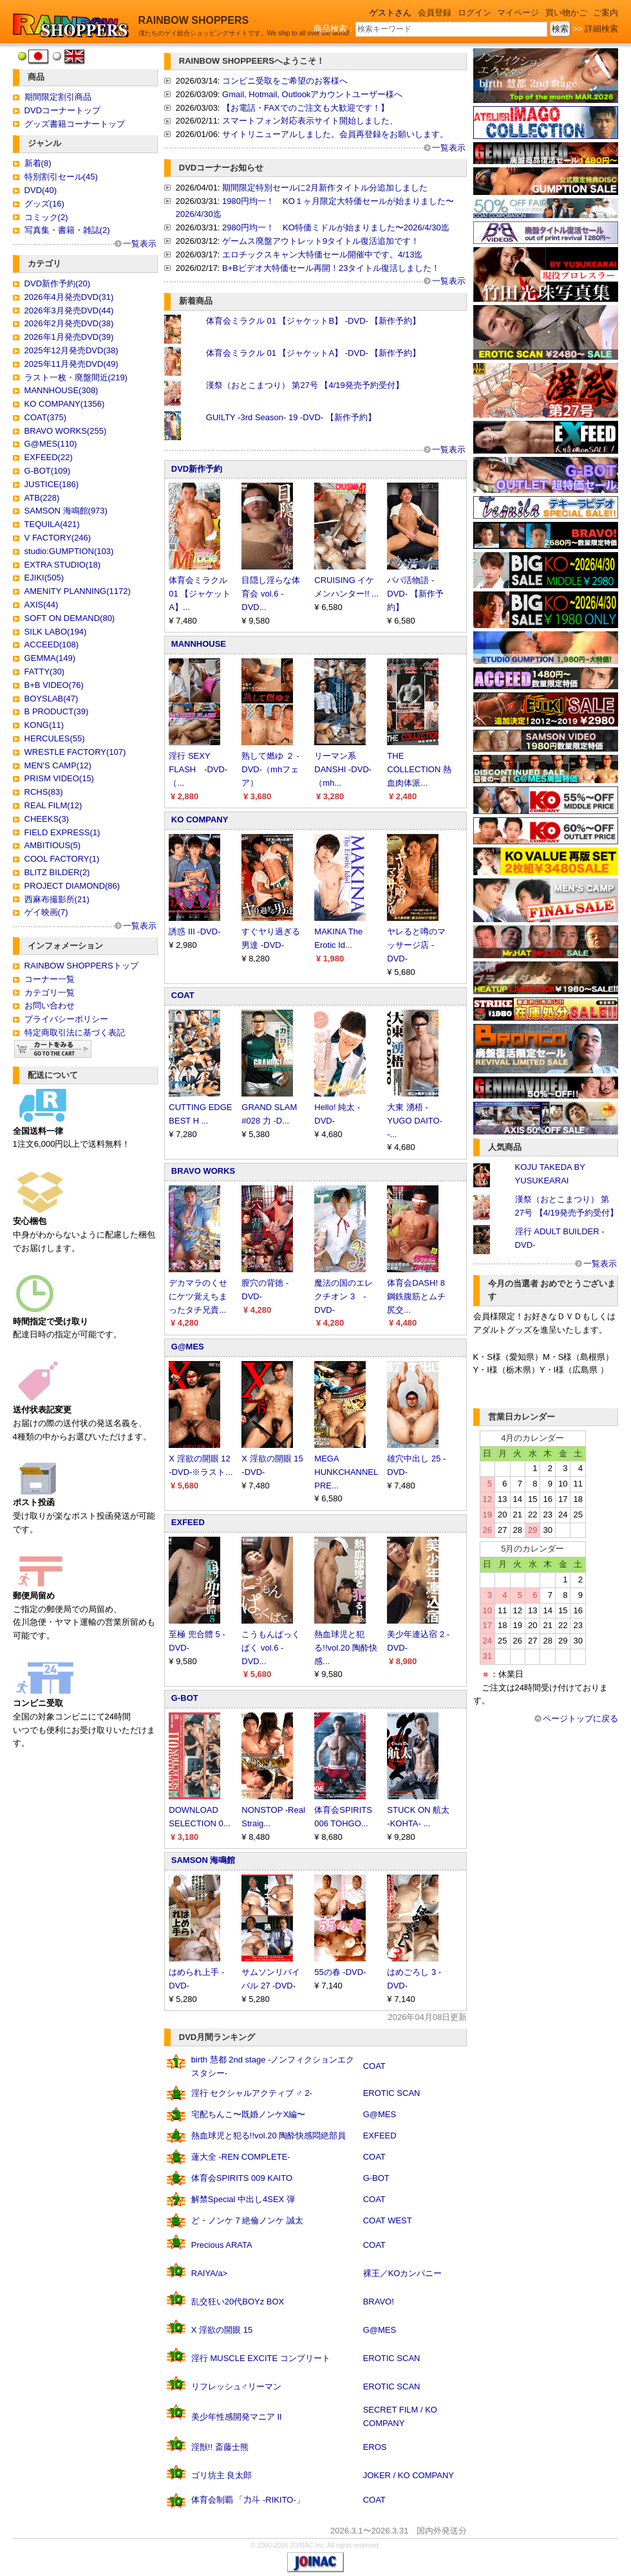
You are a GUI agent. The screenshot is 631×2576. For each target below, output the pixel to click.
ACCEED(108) (51, 644)
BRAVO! (378, 2301)
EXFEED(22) (48, 457)
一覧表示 (139, 243)
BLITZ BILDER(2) (57, 872)
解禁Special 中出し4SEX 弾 (243, 2199)
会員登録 (434, 12)
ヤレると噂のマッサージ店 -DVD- (416, 945)
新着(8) (38, 163)
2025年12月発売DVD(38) (71, 350)
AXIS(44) (41, 604)
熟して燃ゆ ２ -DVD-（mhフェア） (270, 769)
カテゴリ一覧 (49, 992)
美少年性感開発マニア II (236, 2417)
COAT (182, 995)
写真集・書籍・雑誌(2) (67, 230)
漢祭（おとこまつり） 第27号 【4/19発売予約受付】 (305, 385)
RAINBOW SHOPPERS (193, 20)
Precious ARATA (221, 2245)
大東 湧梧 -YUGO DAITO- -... (414, 1120)
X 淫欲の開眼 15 (221, 2330)
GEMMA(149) (49, 658)
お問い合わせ (49, 1005)
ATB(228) (42, 498)
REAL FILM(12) (53, 805)
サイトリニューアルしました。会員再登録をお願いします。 (335, 134)
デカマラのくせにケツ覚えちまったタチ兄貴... (198, 1296)
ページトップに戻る (580, 1718)
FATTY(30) (44, 671)
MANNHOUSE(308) (61, 390)
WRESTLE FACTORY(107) (75, 752)
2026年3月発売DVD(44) (69, 310)
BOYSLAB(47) (51, 698)
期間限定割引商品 (57, 97)
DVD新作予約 (196, 469)
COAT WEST (387, 2220)
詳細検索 (601, 28)
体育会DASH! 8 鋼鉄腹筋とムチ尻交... (416, 1296)
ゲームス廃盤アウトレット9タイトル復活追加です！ (320, 241)
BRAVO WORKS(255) (65, 431)
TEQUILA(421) (52, 524)
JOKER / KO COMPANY (408, 2475)
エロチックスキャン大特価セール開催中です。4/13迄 (322, 254)
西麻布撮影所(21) (56, 899)
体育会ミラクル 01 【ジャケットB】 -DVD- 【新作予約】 (313, 321)
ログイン (474, 12)
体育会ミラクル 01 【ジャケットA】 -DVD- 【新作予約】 (313, 353)
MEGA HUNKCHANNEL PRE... (345, 1472)
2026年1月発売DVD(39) (69, 337)
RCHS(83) (43, 792)
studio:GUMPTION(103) (69, 551)
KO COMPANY (200, 819)
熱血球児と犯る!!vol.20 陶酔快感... (345, 1647)
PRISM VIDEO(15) (59, 778)
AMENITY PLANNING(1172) (77, 591)
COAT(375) (45, 417)
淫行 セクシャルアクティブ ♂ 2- (251, 2093)
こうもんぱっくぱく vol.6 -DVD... (270, 1647)
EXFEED (188, 1522)
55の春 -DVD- (340, 1972)
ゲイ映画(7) (46, 912)
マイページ (518, 12)
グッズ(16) (44, 203)
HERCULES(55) (54, 738)
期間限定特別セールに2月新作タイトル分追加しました (325, 187)
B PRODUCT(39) (56, 711)
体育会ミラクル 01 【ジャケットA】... (200, 593)
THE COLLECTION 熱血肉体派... (419, 769)
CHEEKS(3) (46, 819)
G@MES (187, 1346)
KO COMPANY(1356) (64, 404)
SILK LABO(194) (55, 631)
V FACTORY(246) (57, 537)
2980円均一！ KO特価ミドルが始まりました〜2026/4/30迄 (335, 227)
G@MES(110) (50, 444)
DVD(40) (40, 190)
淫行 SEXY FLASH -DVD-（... (198, 769)
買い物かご (566, 12)
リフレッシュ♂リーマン (236, 2386)
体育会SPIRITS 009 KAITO (241, 2178)
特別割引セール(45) (61, 176)
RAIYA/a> (209, 2273)
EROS (375, 2447)
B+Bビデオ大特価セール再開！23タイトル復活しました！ (331, 268)
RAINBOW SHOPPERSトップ (81, 965)
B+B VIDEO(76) (54, 685)
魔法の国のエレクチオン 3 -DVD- (343, 1296)
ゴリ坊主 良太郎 (221, 2475)
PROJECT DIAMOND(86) (72, 886)
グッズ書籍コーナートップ (74, 124)
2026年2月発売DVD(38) (69, 323)
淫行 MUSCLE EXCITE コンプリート (260, 2358)
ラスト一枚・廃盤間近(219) (75, 377)
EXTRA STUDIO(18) (62, 565)
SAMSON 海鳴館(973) (66, 510)
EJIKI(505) (44, 577)
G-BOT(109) (47, 471)
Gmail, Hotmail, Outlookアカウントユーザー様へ (312, 94)
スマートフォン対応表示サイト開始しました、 (310, 120)
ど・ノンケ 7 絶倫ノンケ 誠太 (247, 2220)
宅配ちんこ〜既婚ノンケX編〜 (248, 2114)
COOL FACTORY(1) (62, 859)
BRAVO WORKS (203, 1171)
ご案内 (605, 12)
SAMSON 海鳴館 (203, 1860)
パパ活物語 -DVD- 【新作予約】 (415, 593)
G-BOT (184, 1698)
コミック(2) (46, 217)
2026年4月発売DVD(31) (69, 297)
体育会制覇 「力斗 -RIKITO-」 (248, 2500)
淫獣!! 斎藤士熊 (220, 2447)
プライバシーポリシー (66, 1019)
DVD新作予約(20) (57, 283)
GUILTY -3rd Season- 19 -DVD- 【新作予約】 (291, 417)
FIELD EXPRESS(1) (62, 832)
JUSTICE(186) (51, 484)
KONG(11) (44, 725)
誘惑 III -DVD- (194, 931)
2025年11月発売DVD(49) (71, 364)
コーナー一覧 (49, 979)
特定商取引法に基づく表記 (74, 1032)
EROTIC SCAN (391, 2093)
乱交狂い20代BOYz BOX (237, 2301)
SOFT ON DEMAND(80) (69, 618)
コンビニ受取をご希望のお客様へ (285, 81)
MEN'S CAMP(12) (57, 765)
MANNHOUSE (198, 644)
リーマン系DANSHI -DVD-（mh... (343, 769)
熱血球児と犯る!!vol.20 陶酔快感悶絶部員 (268, 2135)
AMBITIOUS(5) (52, 845)
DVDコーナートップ (62, 110)
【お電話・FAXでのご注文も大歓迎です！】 (305, 108)
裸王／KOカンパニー (402, 2273)
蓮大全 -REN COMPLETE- (240, 2157)
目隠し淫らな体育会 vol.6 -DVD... (270, 593)
